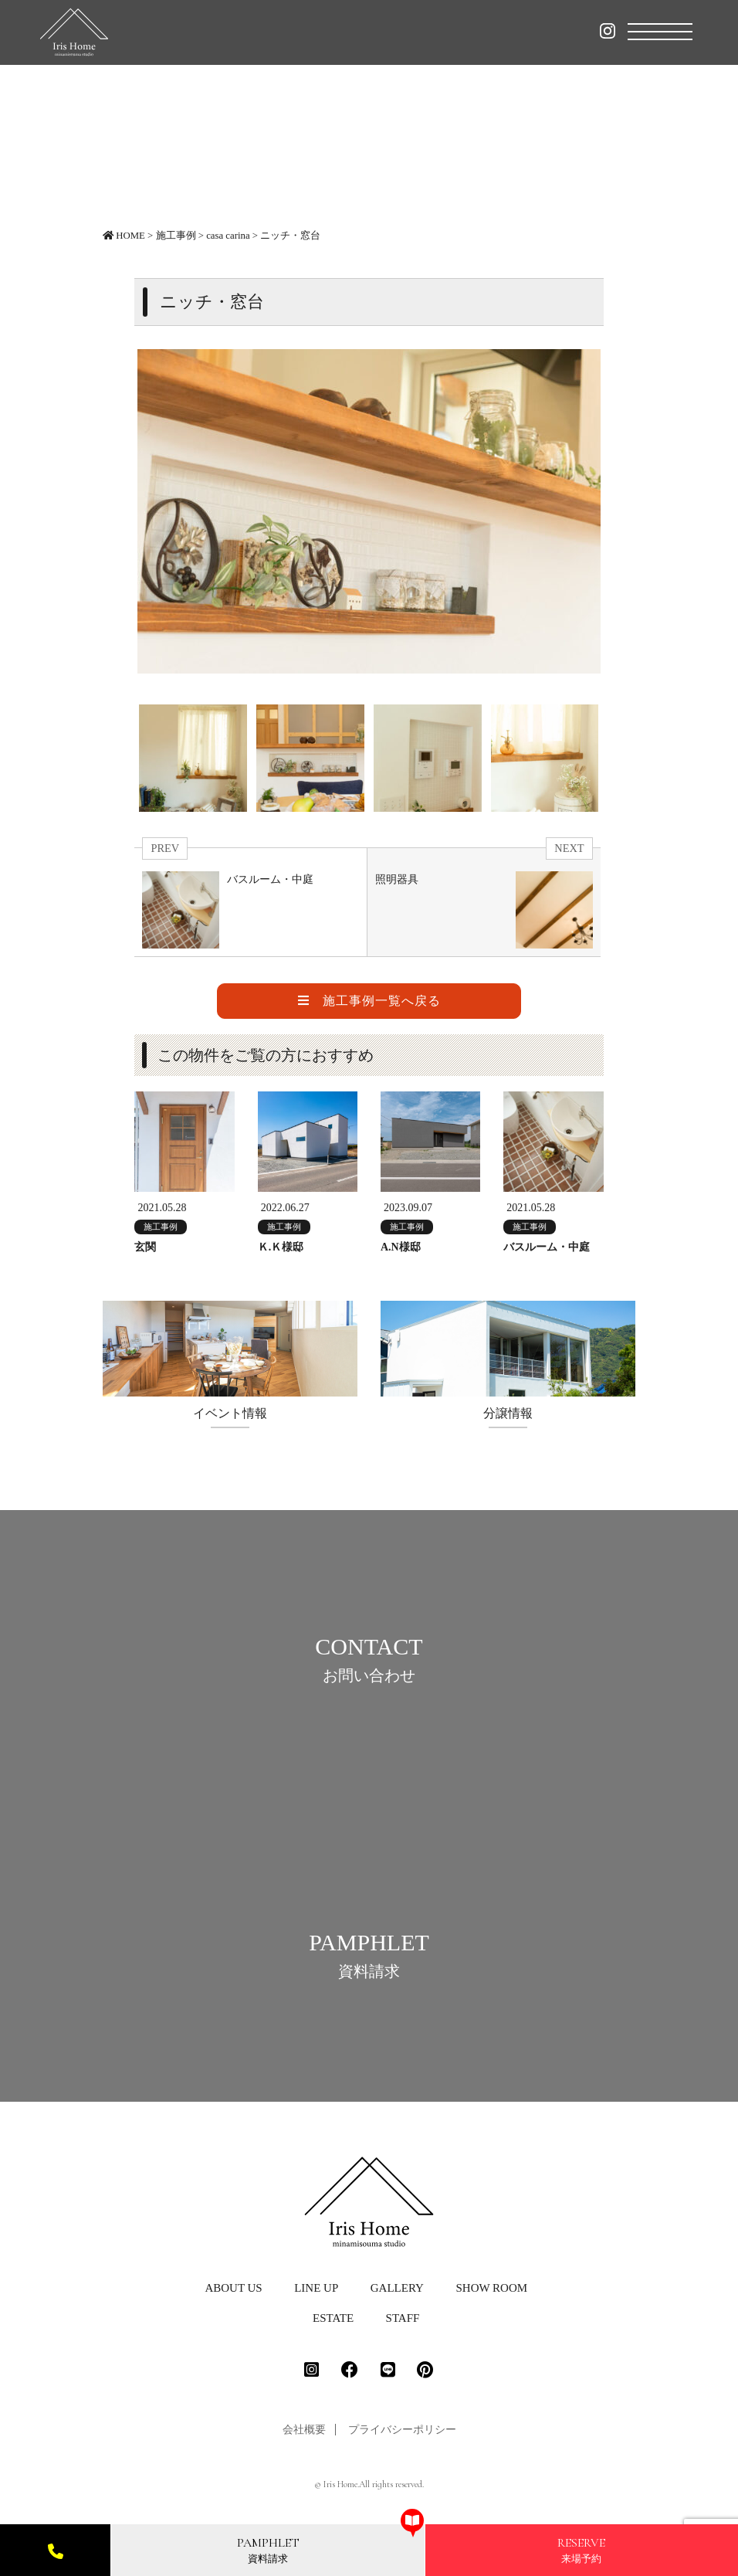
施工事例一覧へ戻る (369, 1000)
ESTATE (333, 2326)
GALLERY (397, 2295)
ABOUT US (233, 2295)
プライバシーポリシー (402, 2437)
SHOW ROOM (491, 2295)
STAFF (403, 2326)
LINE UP (316, 2295)
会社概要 (304, 2437)
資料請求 (268, 2549)
